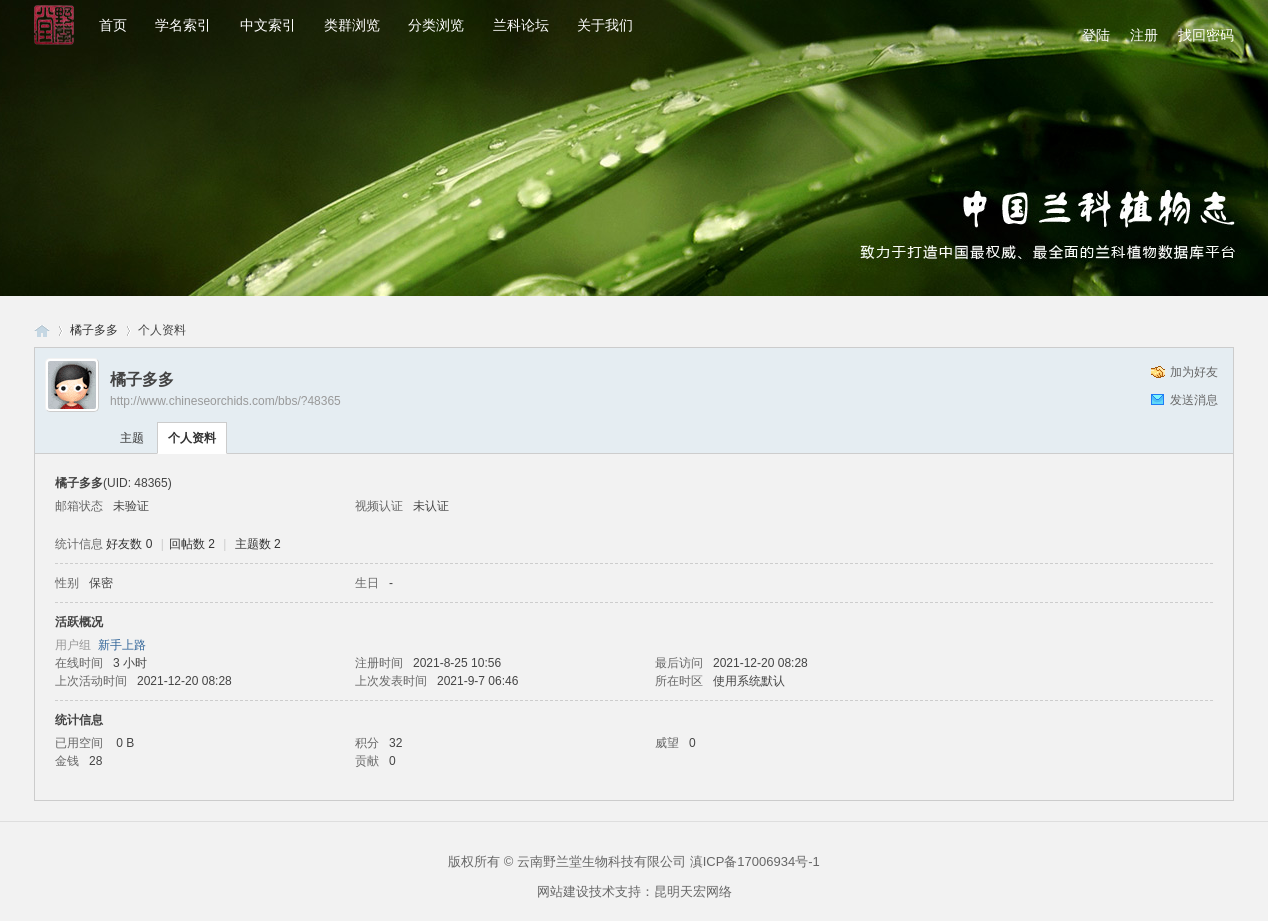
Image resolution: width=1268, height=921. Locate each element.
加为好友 (1194, 372)
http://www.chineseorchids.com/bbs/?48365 (225, 401)
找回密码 (1206, 35)
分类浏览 (436, 25)
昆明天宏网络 (693, 891)
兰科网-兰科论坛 (42, 330)
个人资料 (192, 438)
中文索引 (268, 25)
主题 (132, 438)
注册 (1144, 35)
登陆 (1096, 35)
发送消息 (1194, 400)
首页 (113, 25)
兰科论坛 (521, 25)
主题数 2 (258, 544)
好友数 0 (129, 544)
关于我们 (605, 25)
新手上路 (122, 645)
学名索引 (183, 25)
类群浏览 (352, 25)
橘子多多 (94, 330)
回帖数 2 (192, 544)
